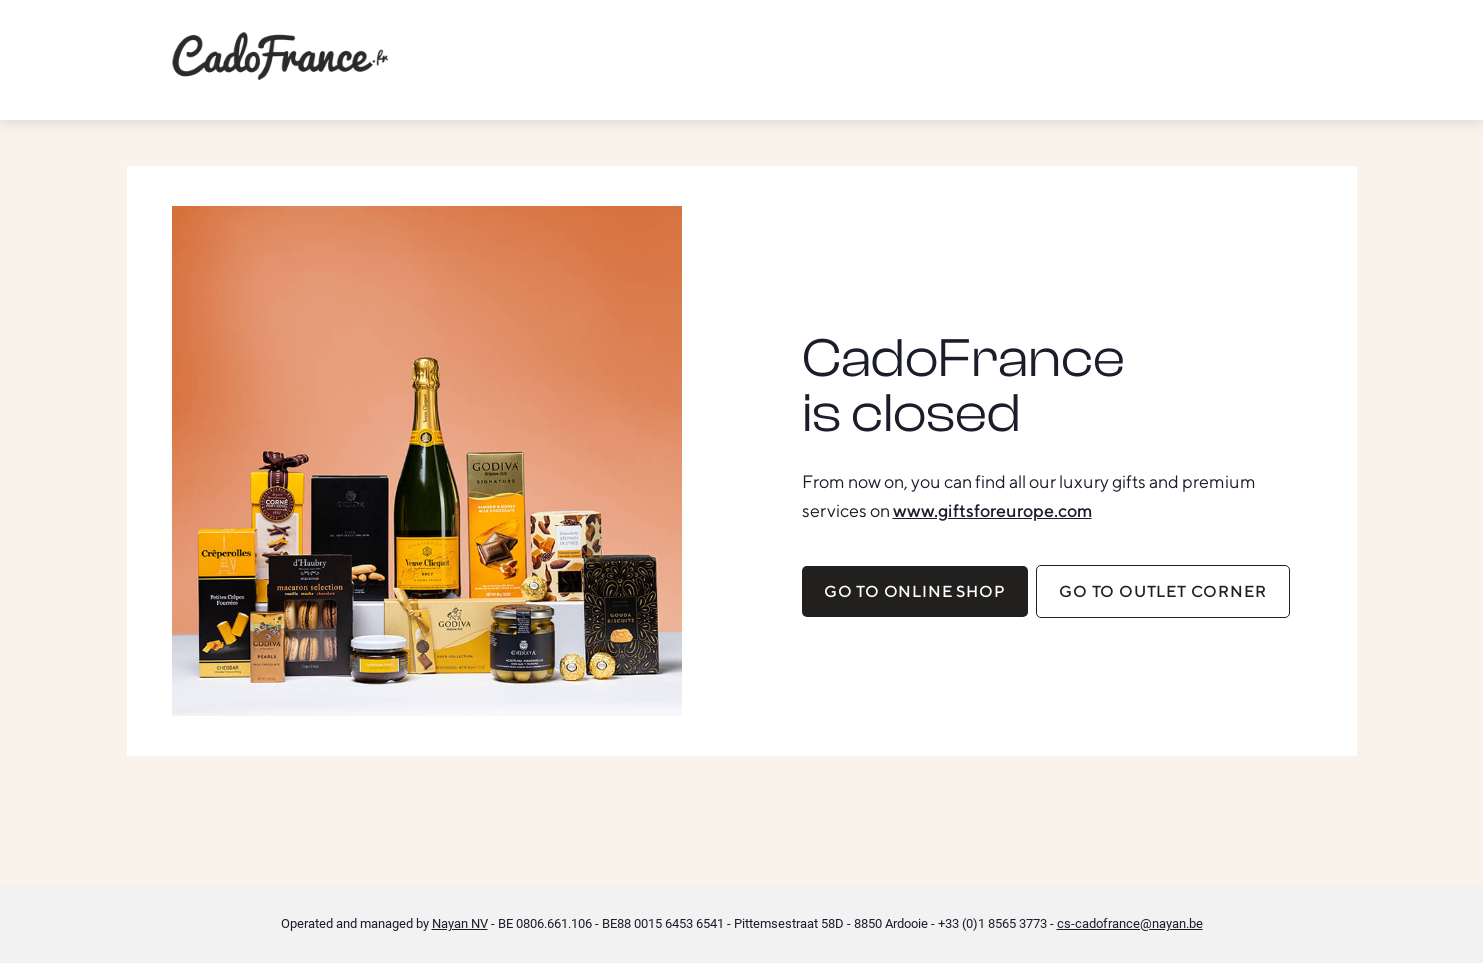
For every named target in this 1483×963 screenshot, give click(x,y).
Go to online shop (915, 591)
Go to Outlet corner (1162, 591)
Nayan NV (460, 923)
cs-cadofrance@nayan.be (1130, 923)
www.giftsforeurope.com (992, 510)
